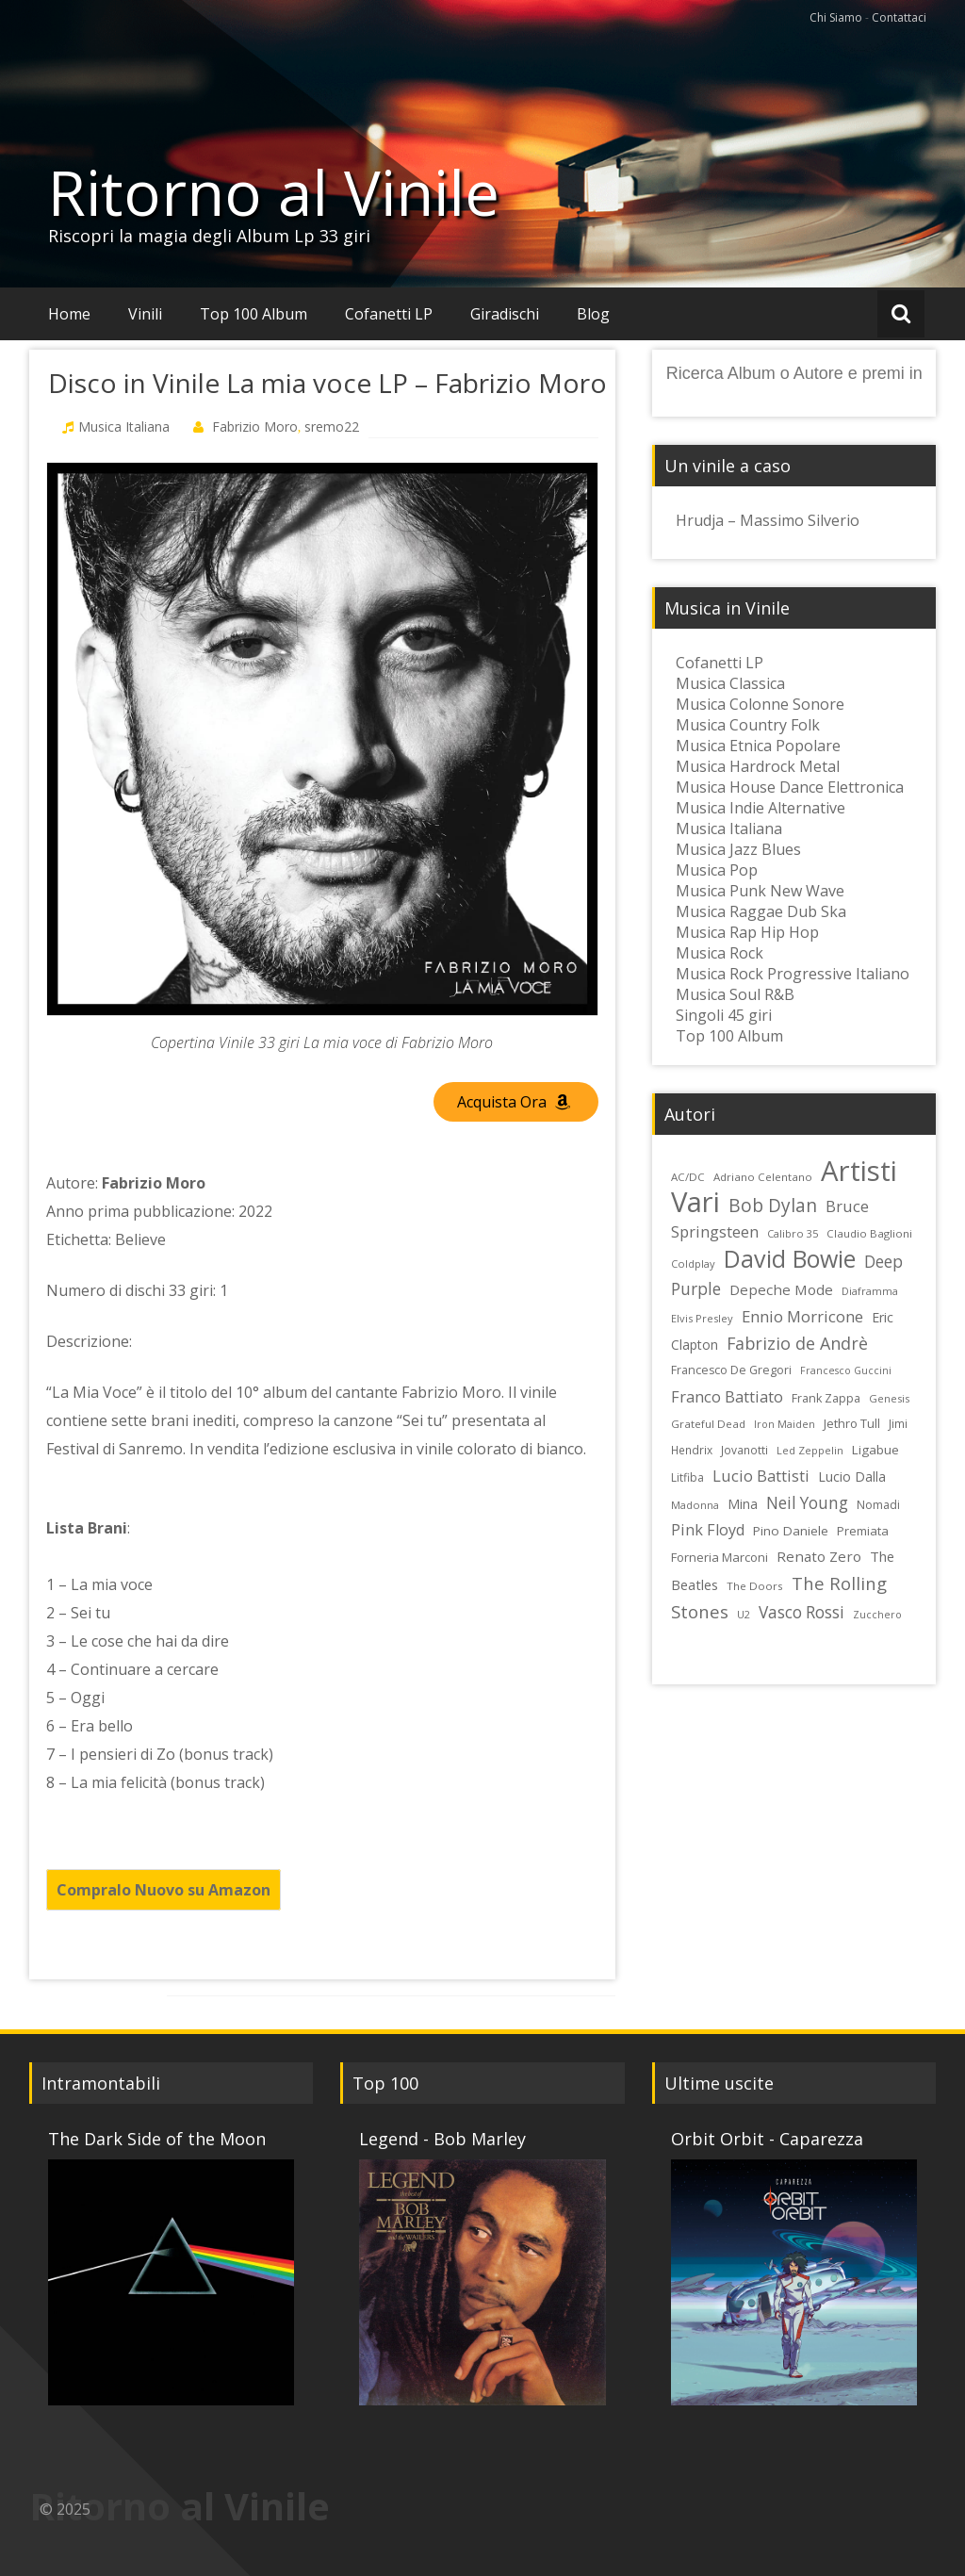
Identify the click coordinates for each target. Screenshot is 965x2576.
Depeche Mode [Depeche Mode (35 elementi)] (781, 1289)
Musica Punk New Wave (760, 890)
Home (69, 314)
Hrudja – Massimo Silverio (767, 520)
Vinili (145, 314)
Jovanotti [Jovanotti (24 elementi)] (744, 1449)
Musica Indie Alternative (760, 807)
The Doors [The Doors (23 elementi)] (755, 1586)
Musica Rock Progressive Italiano (792, 973)
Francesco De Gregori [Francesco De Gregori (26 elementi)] (731, 1370)
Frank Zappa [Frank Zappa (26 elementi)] (826, 1398)
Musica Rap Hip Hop (747, 932)
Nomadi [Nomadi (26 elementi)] (878, 1505)
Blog (593, 314)
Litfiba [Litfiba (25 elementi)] (687, 1477)
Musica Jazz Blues (738, 849)
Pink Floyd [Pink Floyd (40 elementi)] (707, 1529)
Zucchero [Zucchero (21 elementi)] (877, 1614)
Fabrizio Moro (255, 426)
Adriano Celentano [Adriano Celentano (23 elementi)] (762, 1177)
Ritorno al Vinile (273, 192)
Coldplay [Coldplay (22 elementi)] (693, 1263)
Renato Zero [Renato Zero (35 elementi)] (819, 1556)
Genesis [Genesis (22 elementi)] (889, 1398)
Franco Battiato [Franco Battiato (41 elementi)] (727, 1396)
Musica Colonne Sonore (760, 704)
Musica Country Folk (748, 724)
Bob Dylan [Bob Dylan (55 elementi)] (772, 1205)
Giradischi (504, 314)
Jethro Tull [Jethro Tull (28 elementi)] (852, 1423)
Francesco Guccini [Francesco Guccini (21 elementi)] (845, 1370)
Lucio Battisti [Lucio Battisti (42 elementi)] (761, 1475)
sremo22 (331, 426)
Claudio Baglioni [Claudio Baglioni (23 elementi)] (869, 1233)
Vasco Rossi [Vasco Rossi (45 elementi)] (801, 1612)
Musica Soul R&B (735, 994)
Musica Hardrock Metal (758, 766)
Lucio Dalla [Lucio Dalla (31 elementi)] (852, 1476)
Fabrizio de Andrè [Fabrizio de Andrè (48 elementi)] (797, 1343)
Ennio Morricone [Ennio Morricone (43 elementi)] (802, 1316)
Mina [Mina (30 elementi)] (743, 1504)
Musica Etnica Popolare (758, 745)
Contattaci (899, 17)
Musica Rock (719, 953)
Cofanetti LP (389, 314)
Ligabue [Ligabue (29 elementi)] (875, 1449)
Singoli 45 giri (724, 1015)
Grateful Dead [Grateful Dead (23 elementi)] (708, 1424)
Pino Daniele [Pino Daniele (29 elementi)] (790, 1530)
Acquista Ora (513, 1101)
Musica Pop (717, 870)
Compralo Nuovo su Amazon (163, 1889)
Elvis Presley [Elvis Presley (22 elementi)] (702, 1318)
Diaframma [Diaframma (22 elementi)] (870, 1291)
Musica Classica (730, 683)
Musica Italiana (124, 426)
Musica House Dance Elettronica (790, 787)
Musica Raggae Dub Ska (761, 911)
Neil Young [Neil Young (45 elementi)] (807, 1503)
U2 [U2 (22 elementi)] (743, 1614)
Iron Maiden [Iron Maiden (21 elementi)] (784, 1424)
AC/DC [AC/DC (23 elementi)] (688, 1177)
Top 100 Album (253, 314)
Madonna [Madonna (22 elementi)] (695, 1505)
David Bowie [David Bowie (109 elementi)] (790, 1258)
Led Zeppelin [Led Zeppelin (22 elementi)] (810, 1450)
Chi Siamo (836, 17)
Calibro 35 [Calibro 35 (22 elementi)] (792, 1233)
